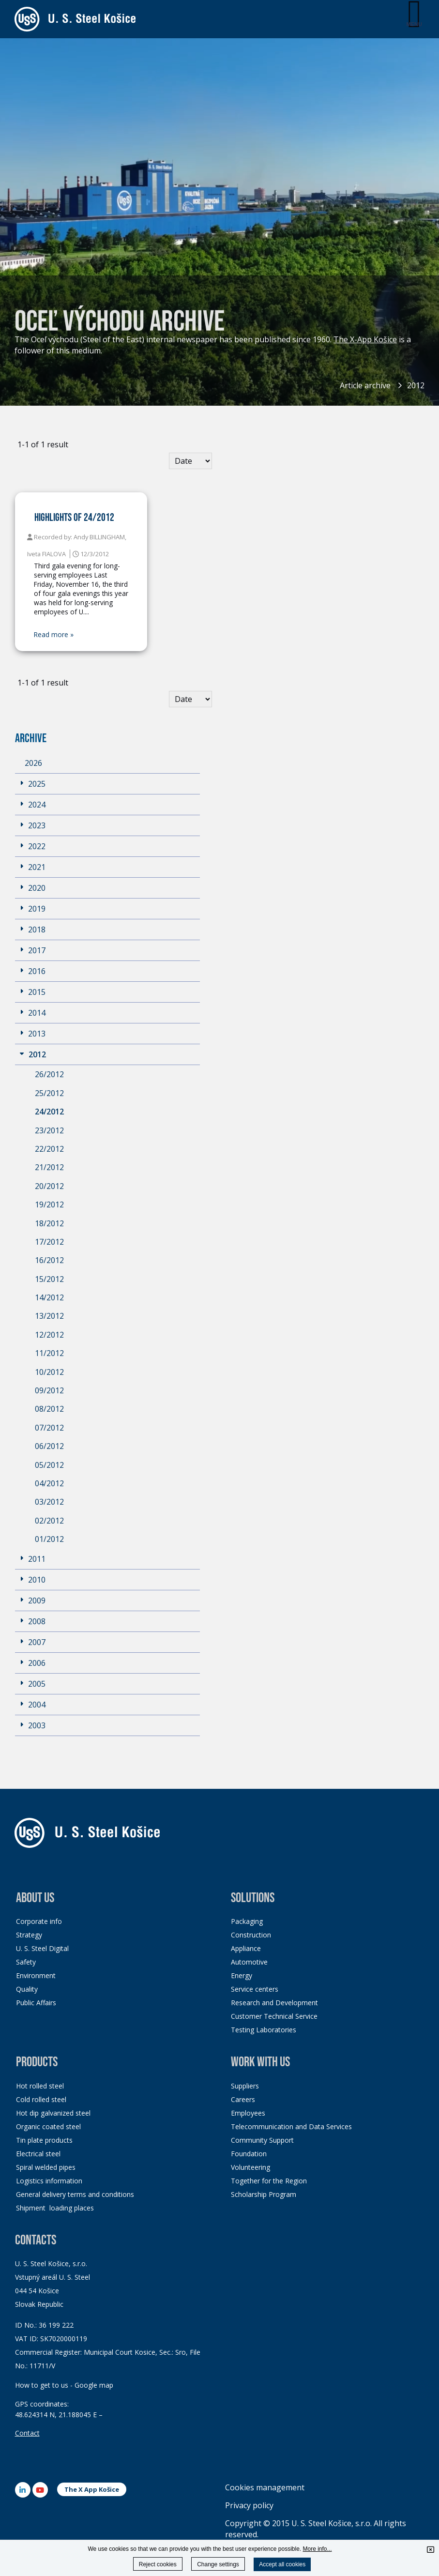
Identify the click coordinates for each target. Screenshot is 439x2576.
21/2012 (49, 1167)
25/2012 (49, 1093)
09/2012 (49, 1390)
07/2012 (49, 1427)
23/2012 (49, 1130)
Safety (26, 1961)
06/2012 (49, 1446)
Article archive (365, 385)
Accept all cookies (282, 2564)
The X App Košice (91, 2489)
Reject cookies (158, 2564)
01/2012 (49, 1539)
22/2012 (49, 1148)
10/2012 (49, 1372)
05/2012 (49, 1465)
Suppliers (245, 2085)
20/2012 (49, 1186)
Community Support (262, 2140)
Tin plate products (44, 2140)
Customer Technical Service (274, 2016)
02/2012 (49, 1520)
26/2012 (49, 1074)
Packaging (247, 1921)
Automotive (249, 1961)
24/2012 (49, 1111)
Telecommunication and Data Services (291, 2126)
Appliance (246, 1948)
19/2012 (49, 1204)
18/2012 (49, 1223)
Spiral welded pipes (46, 2167)
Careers (243, 2099)
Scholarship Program (263, 2194)
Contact (27, 2433)
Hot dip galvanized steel (53, 2113)
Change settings (218, 2564)
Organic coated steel (48, 2126)
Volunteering (250, 2167)
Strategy (29, 1934)
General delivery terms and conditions (75, 2194)
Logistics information (49, 2180)
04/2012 (49, 1483)
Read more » (54, 635)
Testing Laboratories (263, 2029)
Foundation (249, 2153)
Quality (27, 1989)
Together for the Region (269, 2180)
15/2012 (49, 1279)
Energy (241, 1975)
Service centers (254, 1989)
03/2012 (49, 1501)
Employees (248, 2113)
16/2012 (49, 1260)
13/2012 (49, 1316)
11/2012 (49, 1353)
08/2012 (49, 1408)
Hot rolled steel (40, 2085)
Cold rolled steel (41, 2099)
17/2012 (49, 1241)
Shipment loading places (55, 2207)
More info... (317, 2549)
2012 (415, 385)
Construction (251, 1934)
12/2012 (49, 1334)
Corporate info (39, 1921)
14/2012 (49, 1297)
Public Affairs (36, 2002)
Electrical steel (38, 2153)
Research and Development (274, 2002)
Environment (36, 1975)
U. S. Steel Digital (42, 1948)
